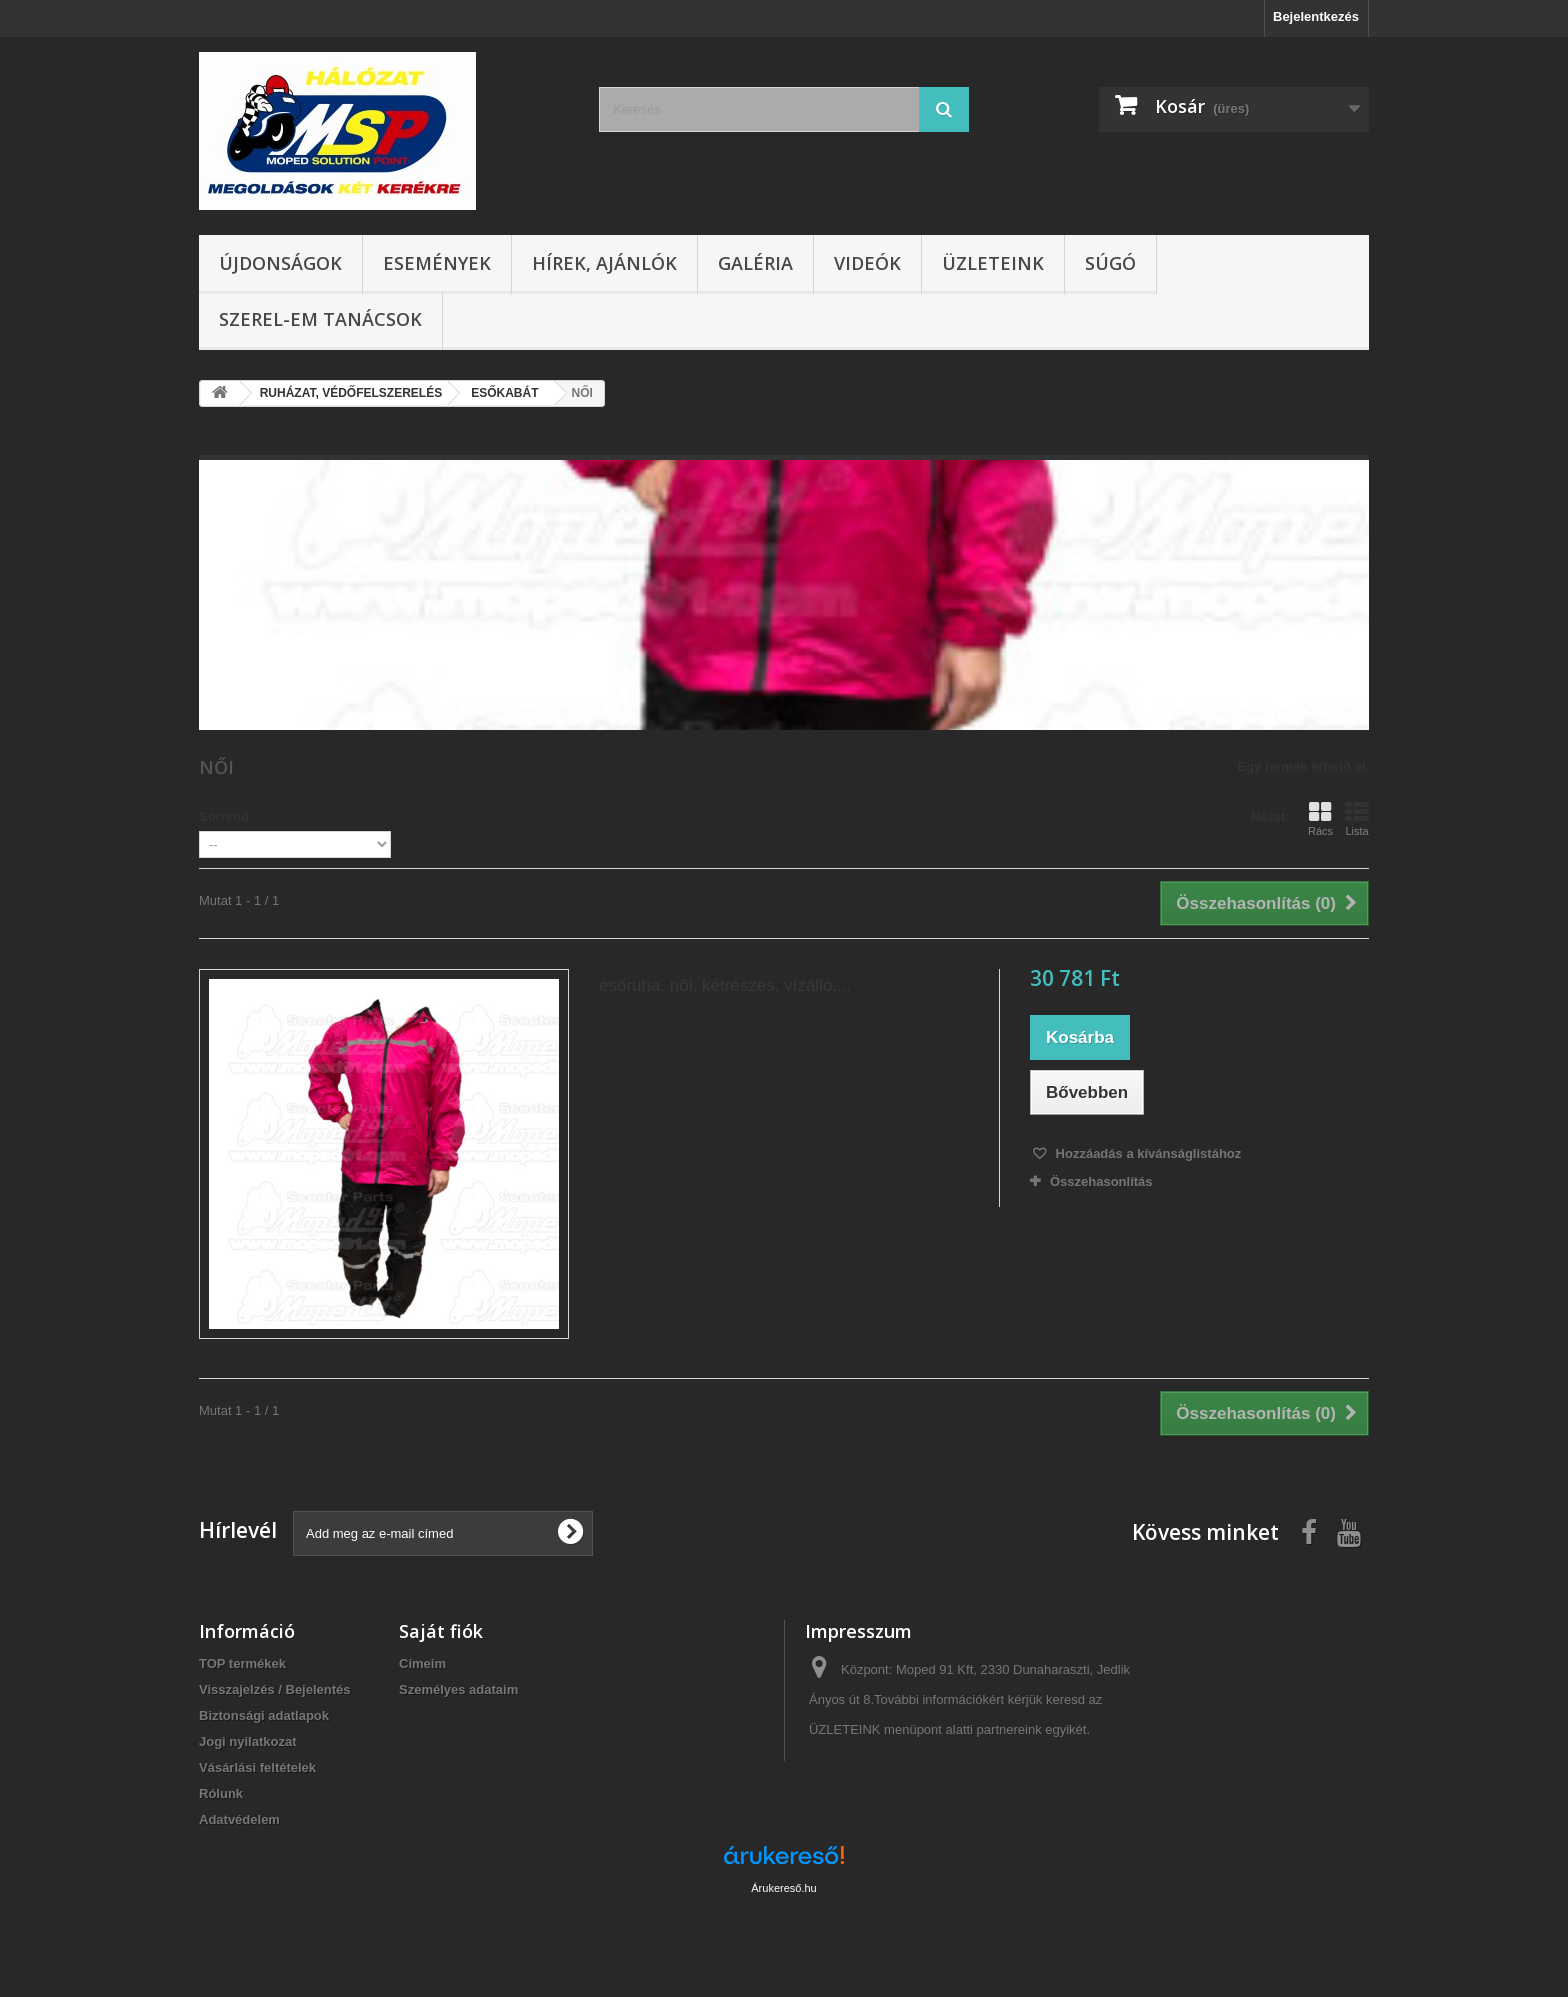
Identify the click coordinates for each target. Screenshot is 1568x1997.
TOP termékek (242, 1663)
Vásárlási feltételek (257, 1767)
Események (437, 263)
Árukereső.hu (783, 1888)
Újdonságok (280, 263)
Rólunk (221, 1793)
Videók (867, 263)
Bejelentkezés (1316, 16)
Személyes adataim (458, 1689)
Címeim (422, 1663)
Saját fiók (441, 1631)
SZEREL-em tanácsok (320, 319)
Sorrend (224, 816)
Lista (1357, 819)
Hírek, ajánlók (604, 263)
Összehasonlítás (1101, 1181)
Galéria (755, 263)
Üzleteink (993, 263)
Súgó (1110, 263)
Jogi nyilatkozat (248, 1741)
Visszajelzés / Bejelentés (275, 1689)
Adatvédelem (239, 1819)
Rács (1320, 819)
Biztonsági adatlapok (264, 1715)
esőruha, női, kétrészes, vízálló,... (725, 985)
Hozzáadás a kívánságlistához (1146, 1153)
